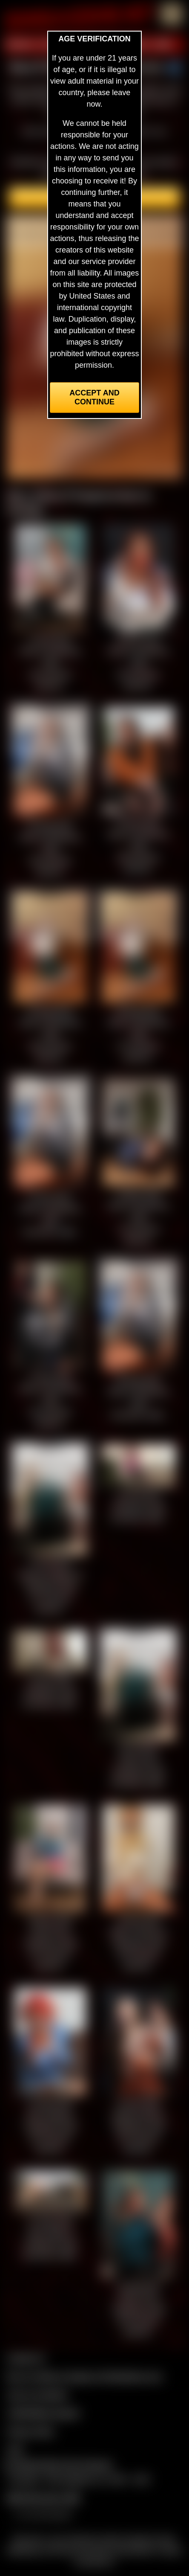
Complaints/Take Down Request (57, 2464)
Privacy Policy (30, 2431)
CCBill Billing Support (43, 2413)
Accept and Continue (94, 397)
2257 (15, 2449)
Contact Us (26, 2358)
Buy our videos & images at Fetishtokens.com (84, 2376)
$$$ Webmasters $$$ (43, 2498)
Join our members (37, 2394)
